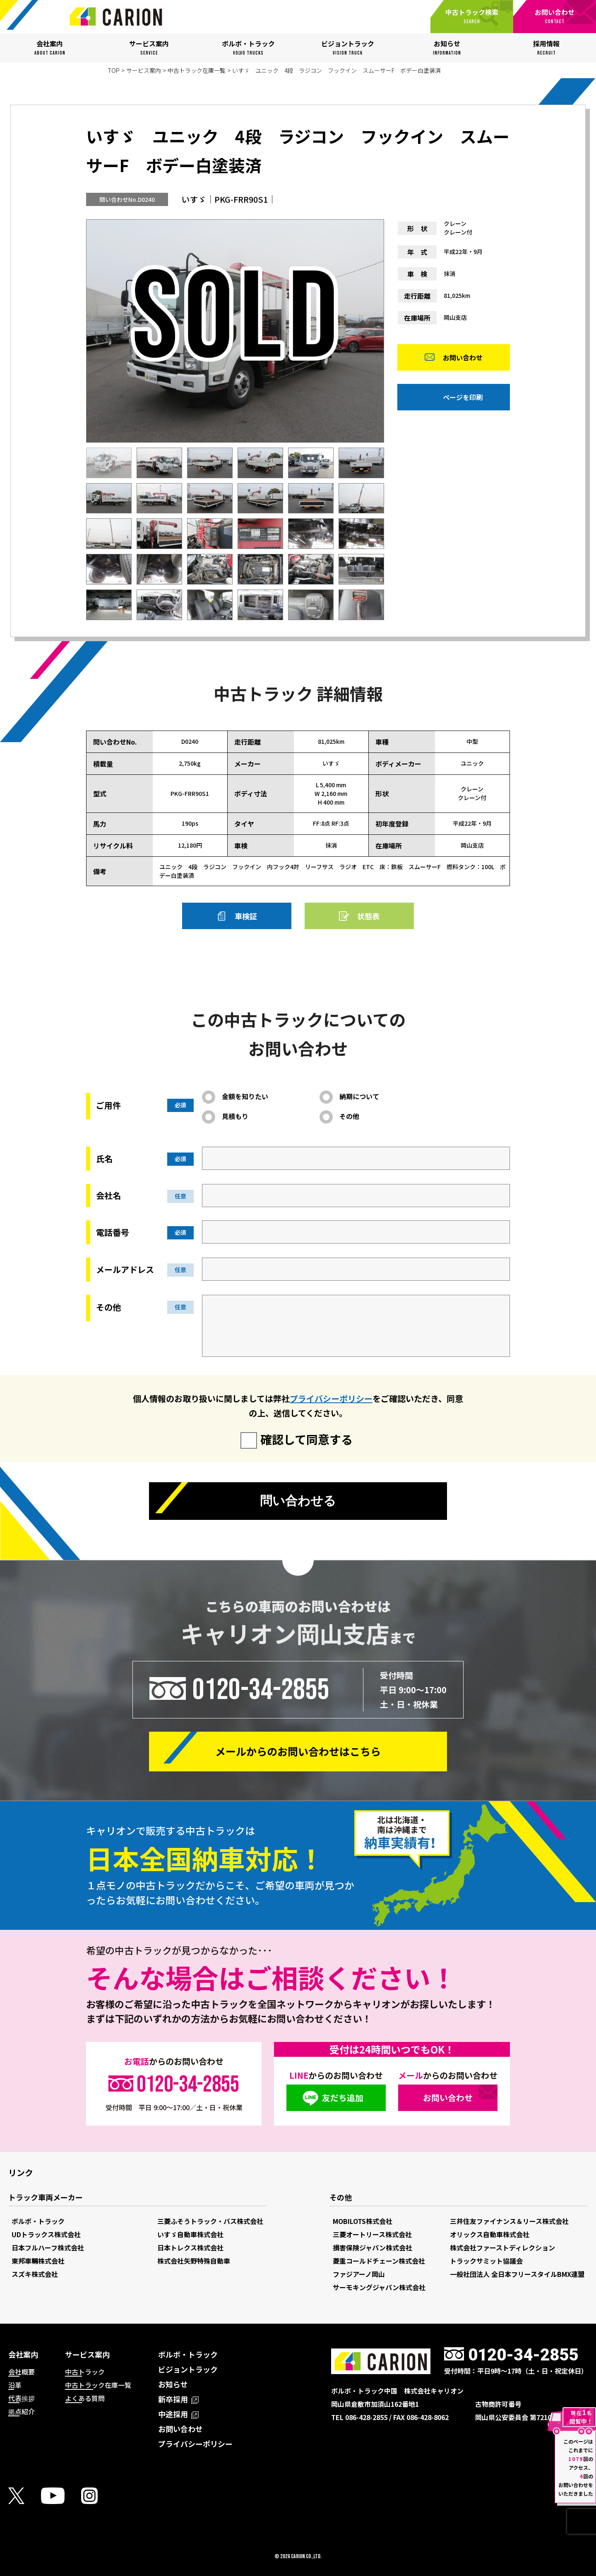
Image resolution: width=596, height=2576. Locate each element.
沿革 (15, 2385)
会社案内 (23, 2354)
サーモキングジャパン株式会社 (379, 2287)
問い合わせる (298, 1501)
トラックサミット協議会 (486, 2261)
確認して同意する (306, 1439)
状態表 (368, 916)
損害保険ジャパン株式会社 (372, 2248)
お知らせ (173, 2384)
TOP (114, 70)
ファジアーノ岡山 (359, 2274)
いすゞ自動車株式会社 (190, 2234)
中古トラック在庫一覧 (197, 70)
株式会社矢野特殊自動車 (193, 2261)
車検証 (246, 916)
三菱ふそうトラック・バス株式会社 (210, 2221)
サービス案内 (143, 70)
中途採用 (178, 2413)
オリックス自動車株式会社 (489, 2234)
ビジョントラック (188, 2369)
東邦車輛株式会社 (38, 2261)
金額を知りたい (245, 1096)
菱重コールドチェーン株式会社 (379, 2261)
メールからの (298, 1751)
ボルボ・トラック (38, 2221)
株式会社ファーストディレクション (502, 2248)
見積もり (235, 1116)
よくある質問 (85, 2398)
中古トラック (85, 2372)
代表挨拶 (21, 2398)
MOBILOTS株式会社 (362, 2221)
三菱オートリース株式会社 (372, 2234)
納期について (359, 1096)
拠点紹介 (21, 2411)
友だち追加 (342, 2098)
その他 (349, 1116)
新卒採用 (178, 2399)
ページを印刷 (463, 399)
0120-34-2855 (260, 1689)
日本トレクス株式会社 (190, 2248)
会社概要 (21, 2372)
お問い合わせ (463, 359)
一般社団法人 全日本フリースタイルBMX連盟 (517, 2274)
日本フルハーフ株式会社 (48, 2248)
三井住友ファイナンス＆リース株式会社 (509, 2221)
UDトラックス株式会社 (46, 2234)
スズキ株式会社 (35, 2274)
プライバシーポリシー (331, 1398)
